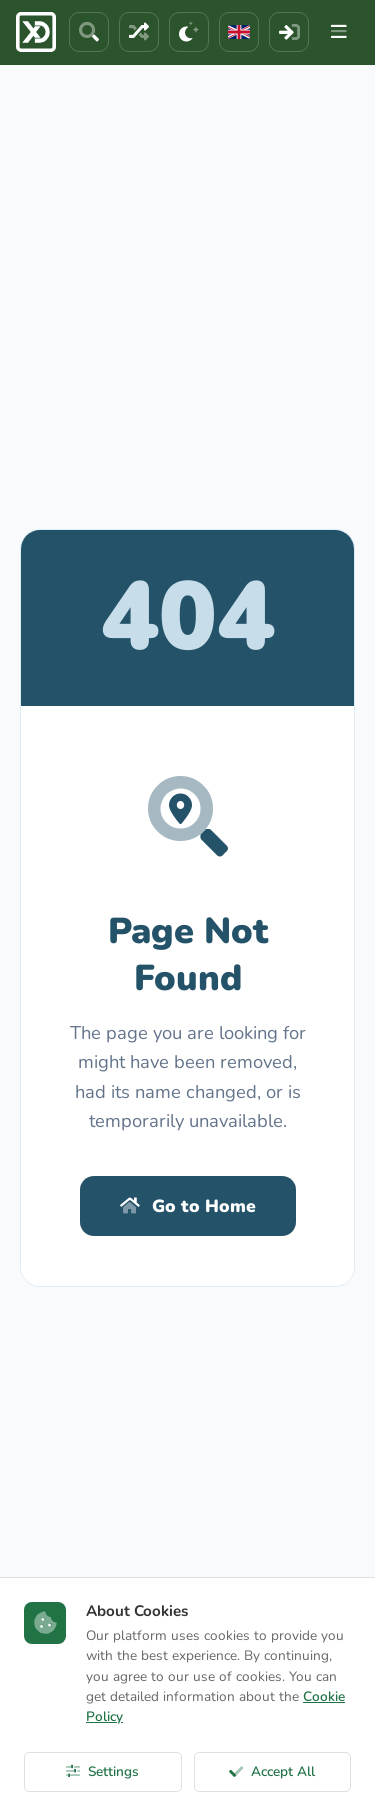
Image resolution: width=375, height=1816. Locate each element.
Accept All (272, 1771)
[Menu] (339, 32)
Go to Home (188, 1206)
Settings (102, 1771)
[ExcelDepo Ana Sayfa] (36, 32)
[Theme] (189, 32)
